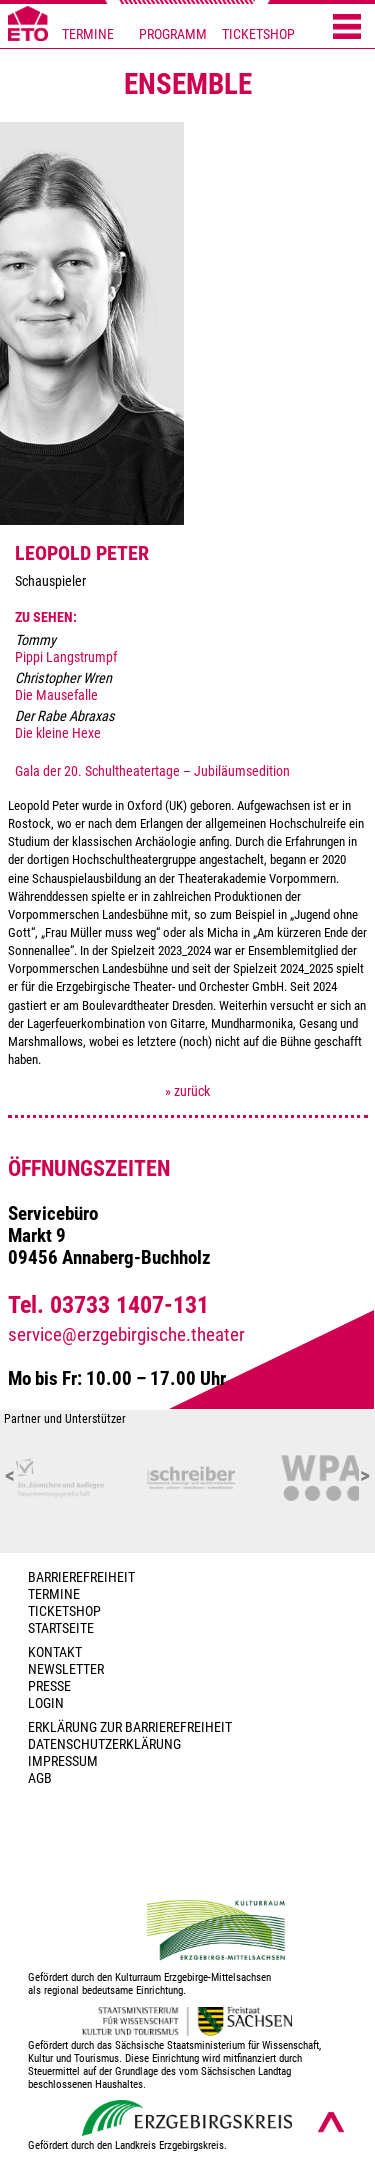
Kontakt (55, 1652)
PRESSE (49, 1686)
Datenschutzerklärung (104, 1744)
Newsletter (66, 1669)
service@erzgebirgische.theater (126, 1335)
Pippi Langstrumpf (66, 657)
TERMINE (88, 34)
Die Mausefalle (56, 695)
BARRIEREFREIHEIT (81, 1577)
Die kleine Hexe (58, 733)
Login (46, 1703)
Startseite (61, 1628)
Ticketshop (64, 1611)
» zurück (187, 1091)
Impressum (63, 1761)
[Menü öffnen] (347, 28)
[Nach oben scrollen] (331, 2122)
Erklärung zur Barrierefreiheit (130, 1727)
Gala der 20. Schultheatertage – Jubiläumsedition (152, 771)
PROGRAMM (173, 34)
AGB (40, 1778)
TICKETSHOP (258, 34)
